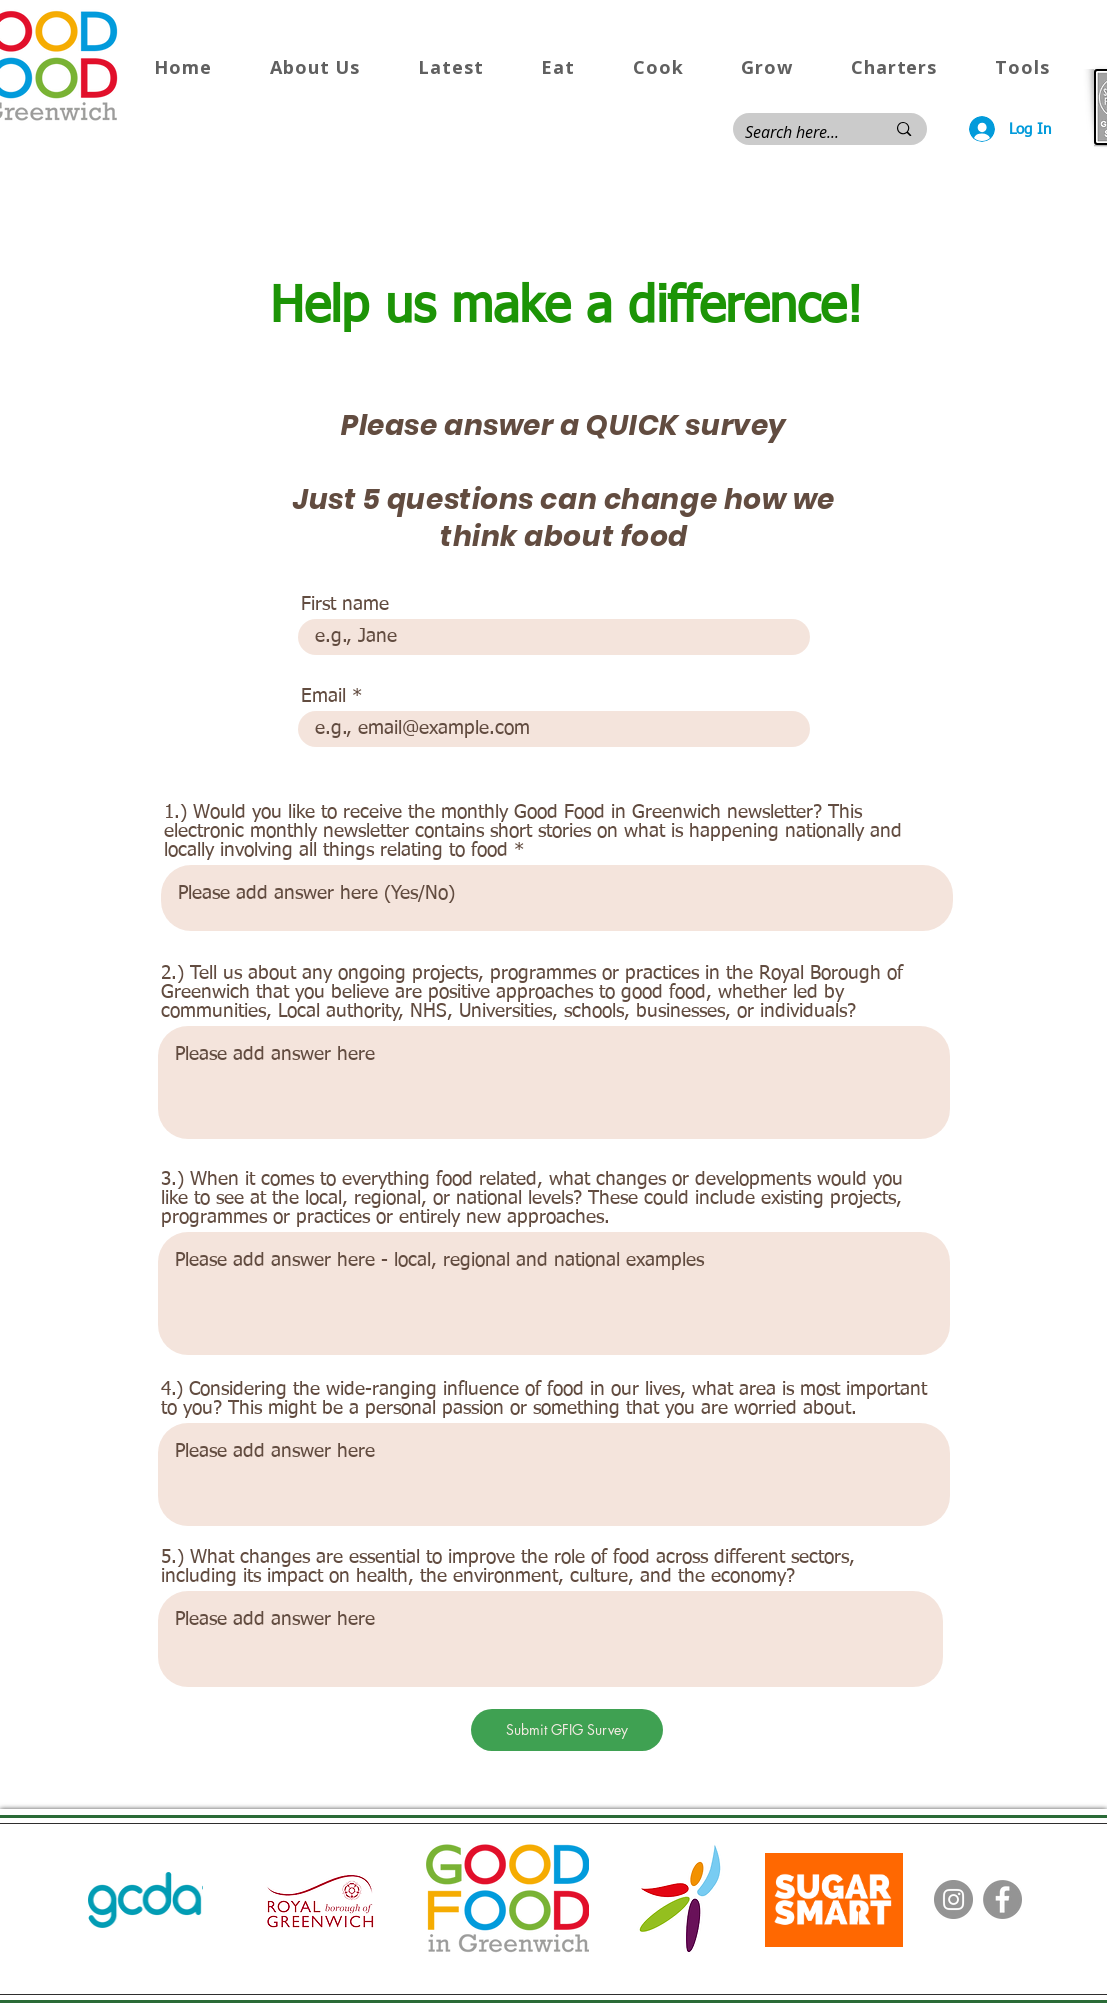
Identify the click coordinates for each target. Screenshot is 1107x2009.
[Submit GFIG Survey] (567, 1730)
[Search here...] (800, 132)
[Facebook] (1002, 1899)
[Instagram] (953, 1899)
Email (323, 696)
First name (345, 604)
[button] (315, 67)
